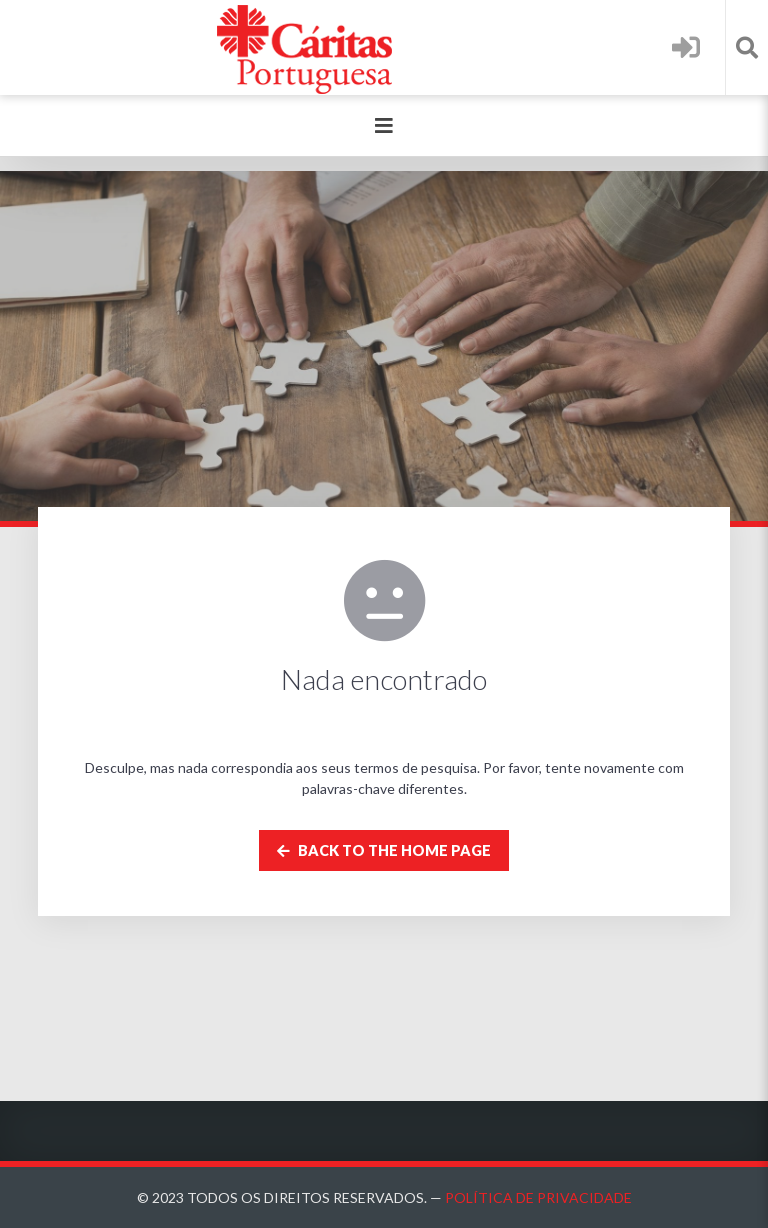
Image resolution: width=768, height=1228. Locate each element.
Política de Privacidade (538, 1197)
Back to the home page (384, 850)
